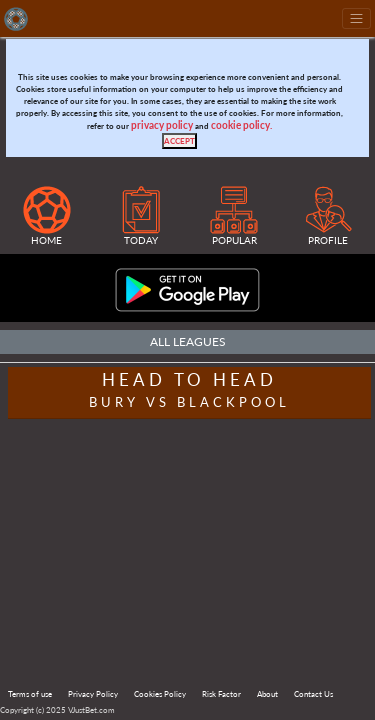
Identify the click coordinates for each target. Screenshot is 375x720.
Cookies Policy (160, 694)
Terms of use (30, 694)
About (267, 694)
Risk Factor (221, 694)
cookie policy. (241, 125)
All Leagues (188, 341)
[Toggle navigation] (356, 18)
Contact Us (313, 694)
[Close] (179, 141)
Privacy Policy (93, 694)
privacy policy (162, 125)
